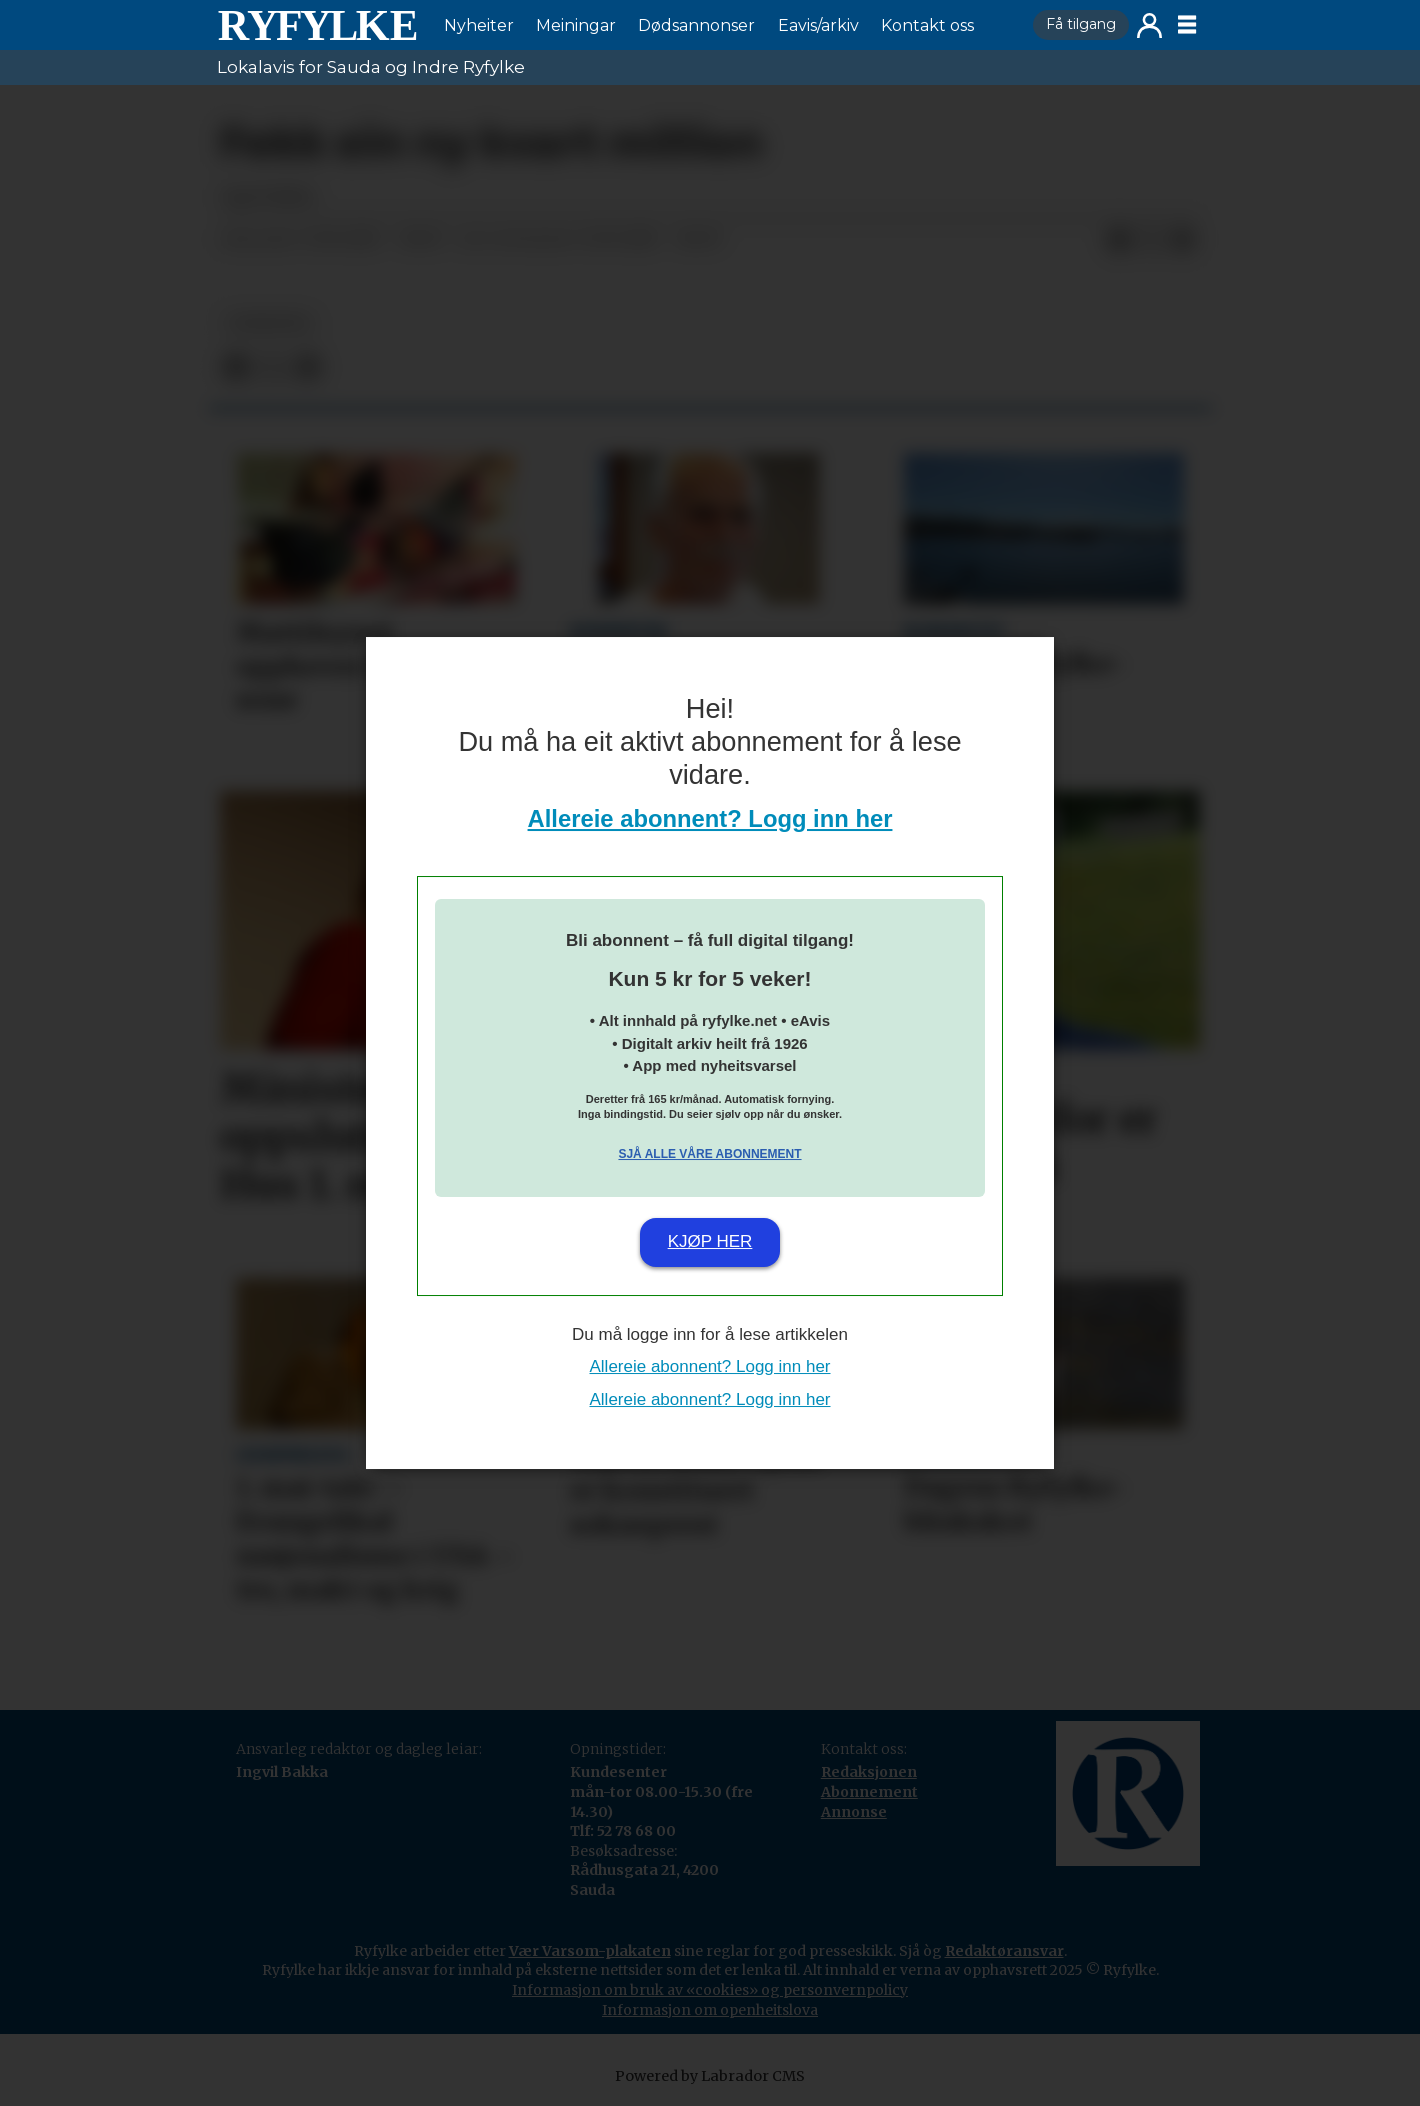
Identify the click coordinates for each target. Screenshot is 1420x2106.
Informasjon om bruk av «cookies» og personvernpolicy (710, 1990)
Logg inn (1149, 25)
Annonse (854, 1812)
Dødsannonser (696, 25)
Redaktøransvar (1004, 1951)
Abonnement (869, 1792)
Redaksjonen (869, 1772)
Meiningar (576, 25)
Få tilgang (1081, 24)
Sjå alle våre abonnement (709, 1154)
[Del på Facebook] (1119, 240)
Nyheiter (479, 25)
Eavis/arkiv (818, 25)
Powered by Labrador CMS (710, 2076)
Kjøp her (710, 1241)
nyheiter (269, 323)
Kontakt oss (927, 25)
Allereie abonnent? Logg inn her (710, 818)
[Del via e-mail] (1183, 240)
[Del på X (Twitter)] (1151, 240)
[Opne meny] (1187, 25)
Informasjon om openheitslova (710, 2010)
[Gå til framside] (317, 25)
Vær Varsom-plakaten (590, 1951)
